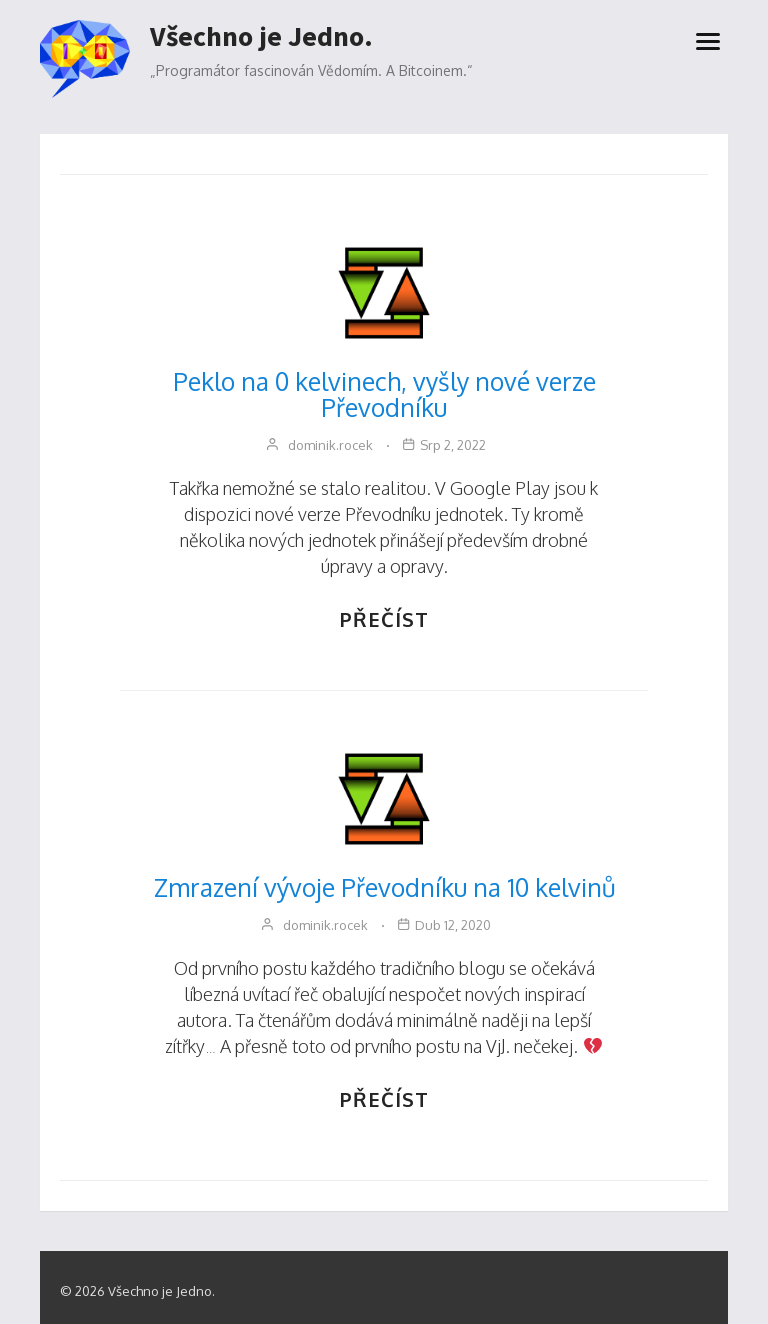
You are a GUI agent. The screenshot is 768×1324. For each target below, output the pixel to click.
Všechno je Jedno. (261, 37)
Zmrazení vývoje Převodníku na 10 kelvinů (384, 887)
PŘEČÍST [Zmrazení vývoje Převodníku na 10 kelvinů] (384, 1099)
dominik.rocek (330, 445)
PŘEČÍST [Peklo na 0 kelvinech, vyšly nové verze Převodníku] (384, 619)
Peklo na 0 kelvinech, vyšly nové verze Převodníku (384, 394)
